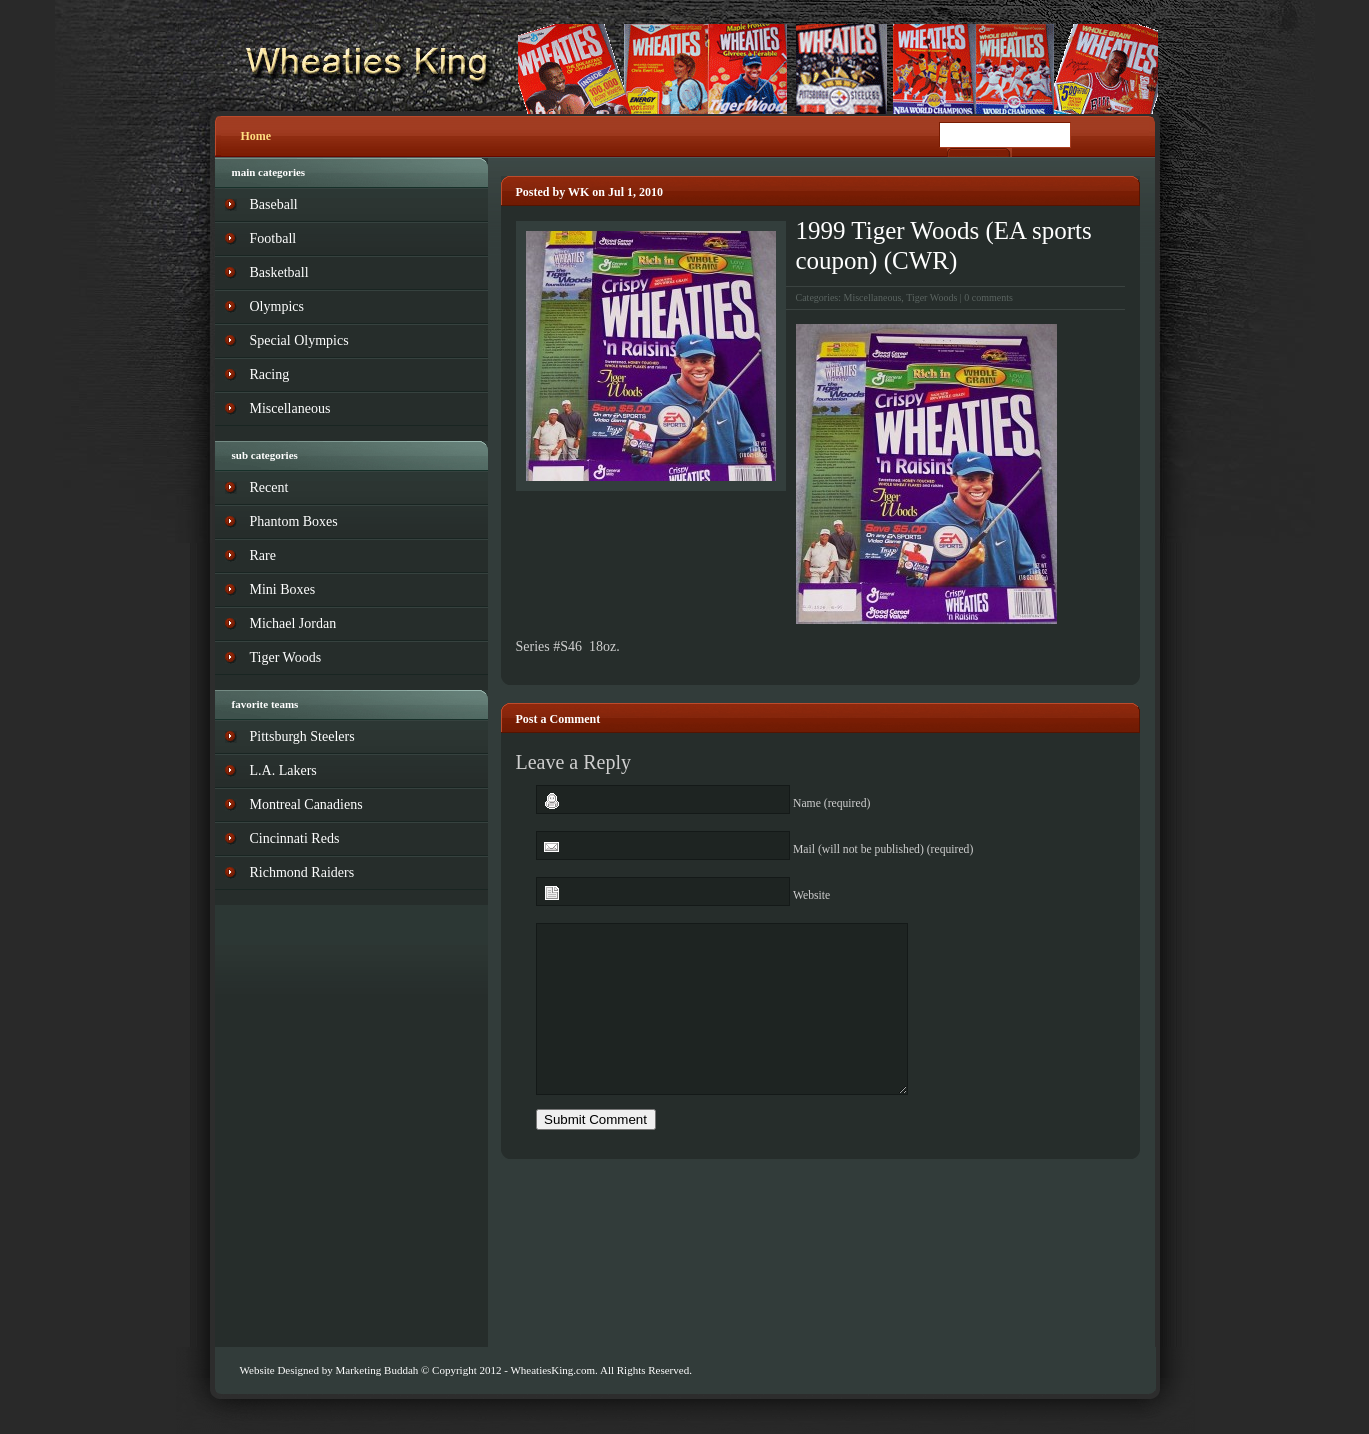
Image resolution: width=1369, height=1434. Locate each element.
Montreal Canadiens (306, 804)
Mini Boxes (283, 589)
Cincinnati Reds (295, 838)
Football (273, 238)
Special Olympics (299, 340)
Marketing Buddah (376, 1370)
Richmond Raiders (302, 872)
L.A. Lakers (283, 770)
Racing (270, 374)
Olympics (277, 306)
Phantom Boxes (294, 521)
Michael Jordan (293, 623)
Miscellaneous (873, 297)
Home (256, 136)
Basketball (279, 272)
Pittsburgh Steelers (302, 736)
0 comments (988, 297)
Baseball (274, 204)
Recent (269, 487)
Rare (263, 555)
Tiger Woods (931, 297)
